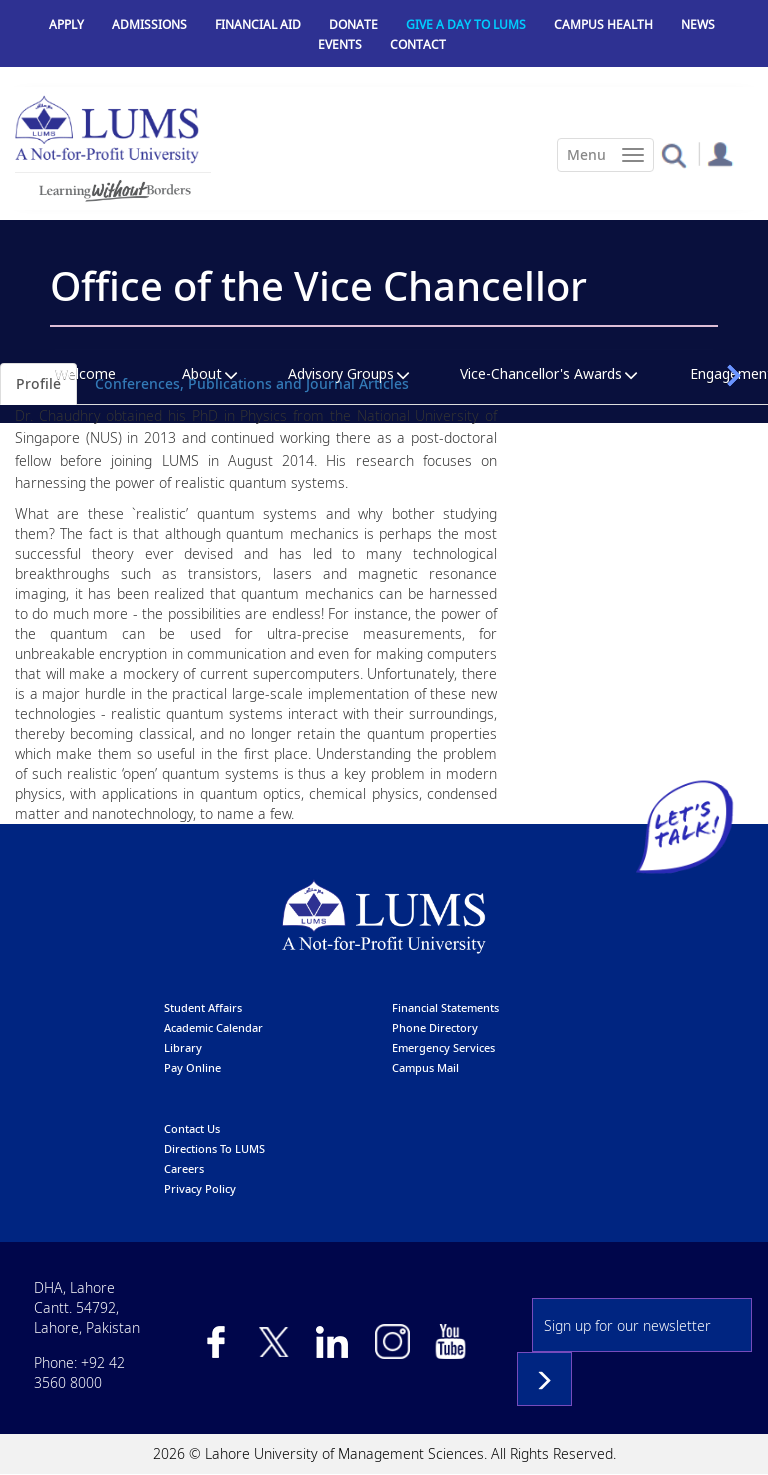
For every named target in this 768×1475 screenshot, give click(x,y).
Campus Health (603, 24)
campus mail (425, 1067)
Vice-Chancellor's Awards (541, 373)
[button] (673, 154)
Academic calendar (213, 1027)
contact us (192, 1128)
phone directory (435, 1027)
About (202, 373)
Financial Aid (258, 24)
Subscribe (544, 1379)
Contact (418, 44)
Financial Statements (445, 1007)
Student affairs (203, 1007)
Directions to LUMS (214, 1148)
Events (340, 44)
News (698, 24)
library (183, 1047)
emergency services (443, 1047)
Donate (353, 24)
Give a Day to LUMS (466, 24)
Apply (66, 24)
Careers (184, 1168)
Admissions (149, 24)
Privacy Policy (200, 1188)
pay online (192, 1067)
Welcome (85, 373)
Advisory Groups (341, 373)
